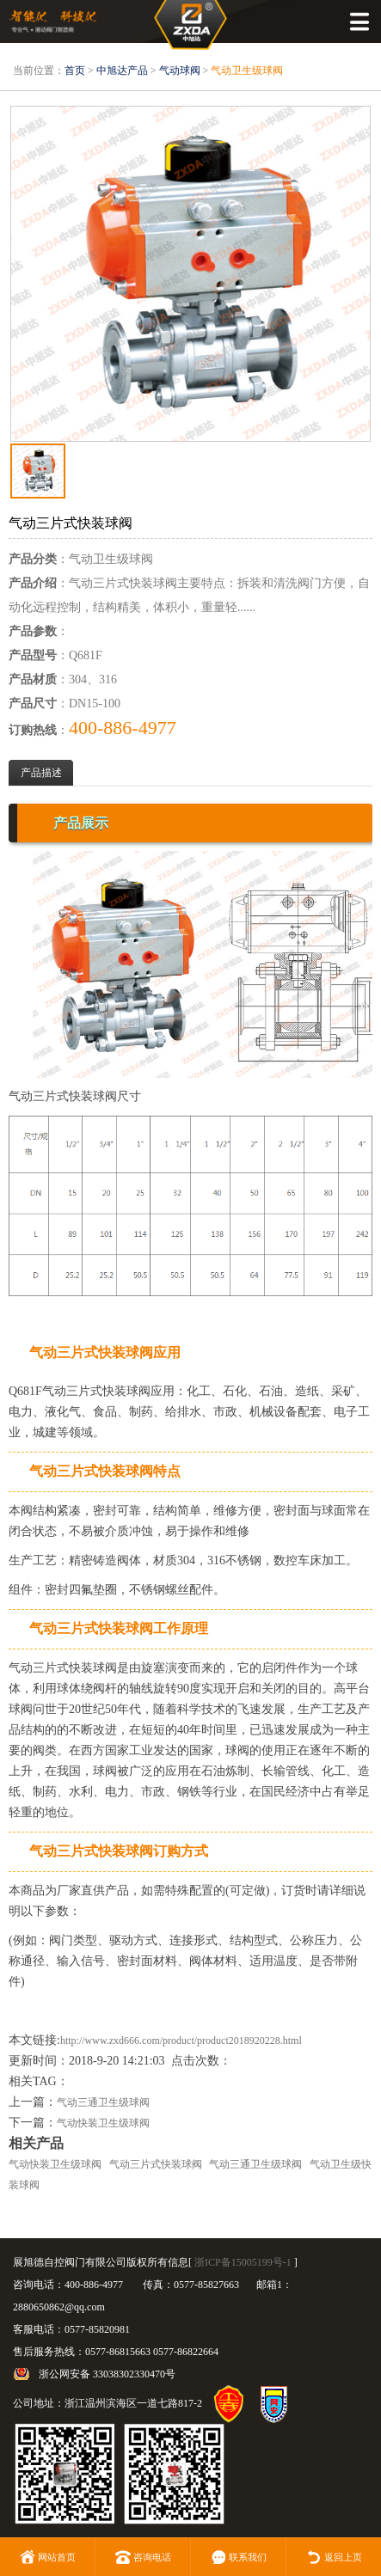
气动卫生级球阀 (247, 70)
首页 (75, 70)
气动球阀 (179, 70)
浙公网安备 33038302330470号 (107, 2374)
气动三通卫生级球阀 (103, 2102)
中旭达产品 (122, 70)
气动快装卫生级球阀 (103, 2123)
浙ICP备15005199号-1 (243, 2262)
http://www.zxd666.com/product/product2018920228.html (181, 2040)
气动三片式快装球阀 (155, 2164)
